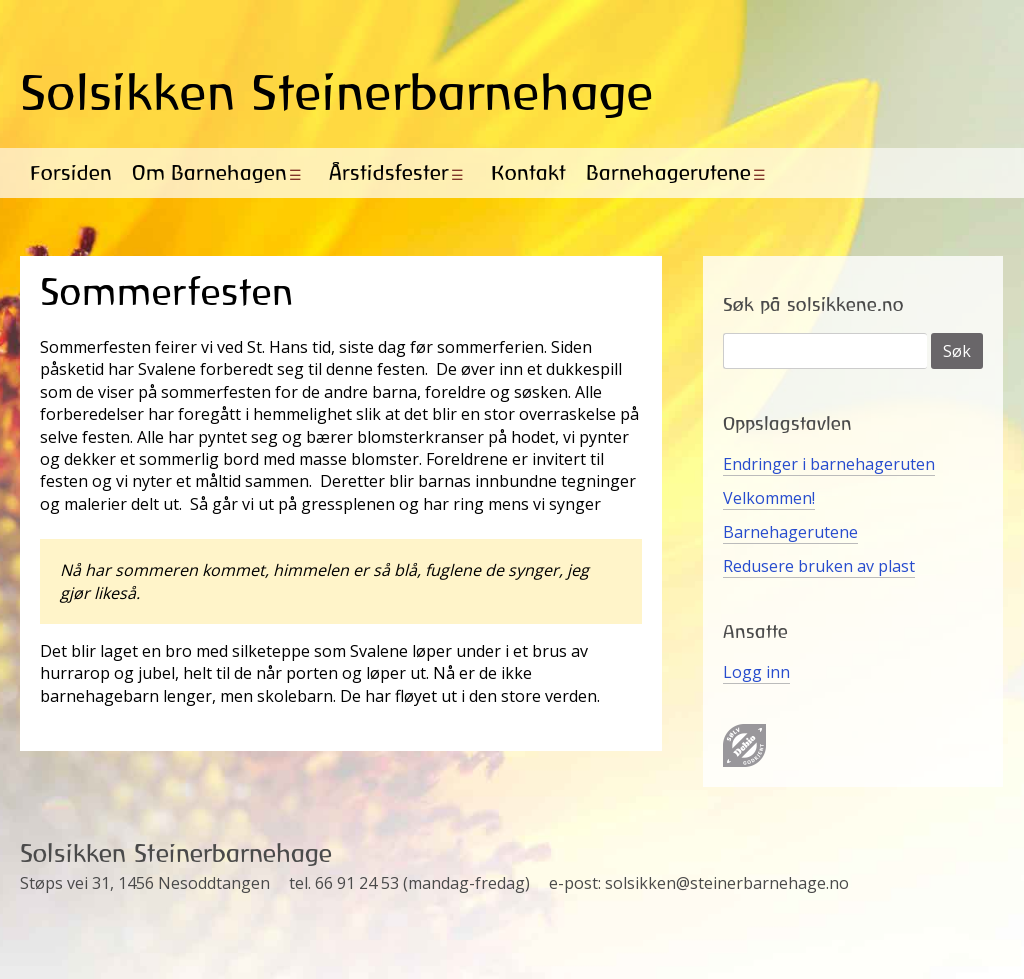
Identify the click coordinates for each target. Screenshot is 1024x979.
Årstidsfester (389, 172)
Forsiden (71, 172)
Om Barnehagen (209, 172)
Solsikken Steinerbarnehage (337, 92)
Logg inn (756, 672)
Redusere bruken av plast (819, 566)
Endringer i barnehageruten (829, 464)
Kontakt (528, 172)
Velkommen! (769, 498)
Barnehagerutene (668, 172)
